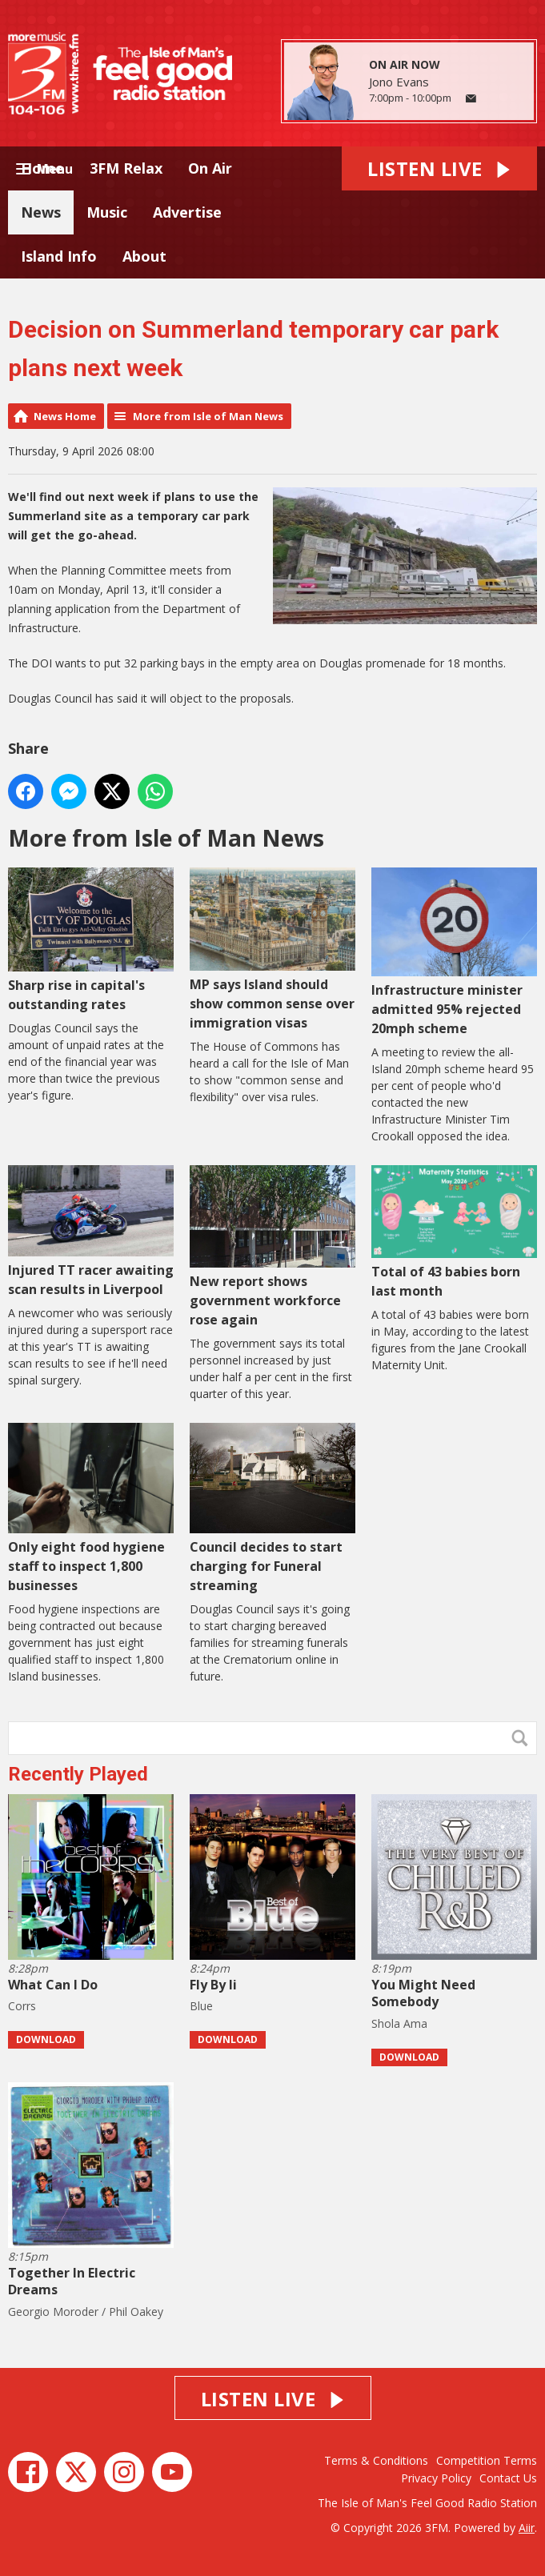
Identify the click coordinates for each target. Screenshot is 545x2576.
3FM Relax (126, 168)
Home (42, 168)
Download (46, 2039)
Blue (201, 2005)
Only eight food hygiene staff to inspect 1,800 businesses (91, 1508)
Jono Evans (399, 81)
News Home (65, 416)
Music (106, 212)
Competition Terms (486, 2460)
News (41, 212)
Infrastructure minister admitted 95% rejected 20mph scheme (454, 951)
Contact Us (508, 2478)
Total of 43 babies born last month (454, 1232)
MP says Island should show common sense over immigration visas (272, 949)
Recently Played (78, 1774)
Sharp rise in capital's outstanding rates (91, 940)
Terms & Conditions (376, 2460)
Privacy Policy (436, 2478)
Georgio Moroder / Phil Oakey (85, 2311)
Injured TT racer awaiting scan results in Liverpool (91, 1231)
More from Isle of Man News (208, 416)
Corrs (22, 2005)
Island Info (59, 256)
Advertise (187, 212)
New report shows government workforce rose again (272, 1246)
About (144, 256)
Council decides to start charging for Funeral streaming (272, 1508)
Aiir (527, 2527)
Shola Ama (399, 2023)
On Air (210, 168)
